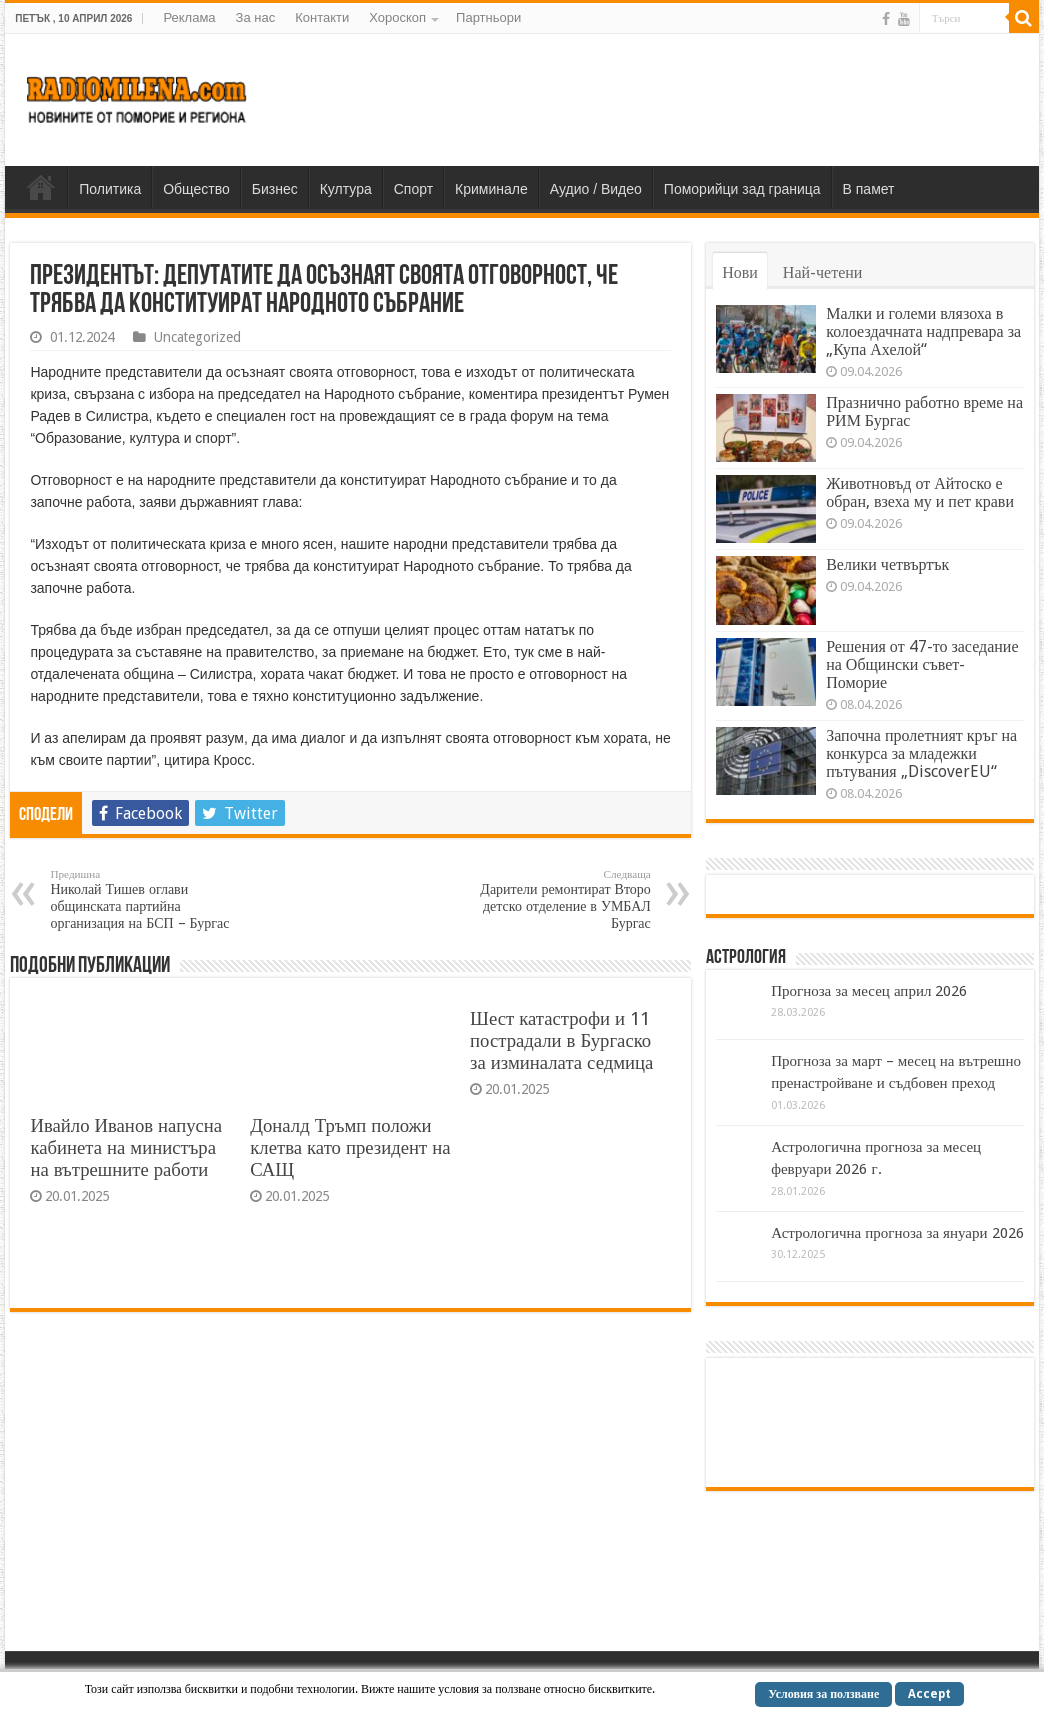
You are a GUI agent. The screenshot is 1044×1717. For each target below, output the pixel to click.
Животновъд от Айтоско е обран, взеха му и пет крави (920, 492)
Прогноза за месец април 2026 (869, 991)
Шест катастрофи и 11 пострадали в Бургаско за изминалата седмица (561, 1040)
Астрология (746, 958)
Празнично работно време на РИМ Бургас (924, 411)
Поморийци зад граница (742, 189)
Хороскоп (397, 17)
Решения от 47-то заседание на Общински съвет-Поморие (922, 664)
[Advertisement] (660, 99)
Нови (740, 272)
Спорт (413, 189)
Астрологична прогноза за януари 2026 (897, 1233)
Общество (196, 189)
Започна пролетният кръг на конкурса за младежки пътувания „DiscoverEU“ (921, 753)
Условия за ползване (823, 1694)
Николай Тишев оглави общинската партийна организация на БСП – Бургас (152, 899)
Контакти (322, 17)
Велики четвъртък (887, 564)
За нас (256, 17)
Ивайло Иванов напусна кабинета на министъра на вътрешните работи (126, 1147)
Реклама (189, 17)
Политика (110, 189)
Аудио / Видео (596, 189)
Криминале (491, 189)
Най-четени (823, 272)
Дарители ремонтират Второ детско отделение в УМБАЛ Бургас (548, 899)
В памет (869, 189)
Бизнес (275, 189)
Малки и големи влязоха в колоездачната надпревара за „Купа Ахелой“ (923, 331)
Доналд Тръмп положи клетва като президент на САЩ (350, 1147)
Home (41, 187)
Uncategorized (197, 337)
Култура (346, 189)
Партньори (488, 17)
